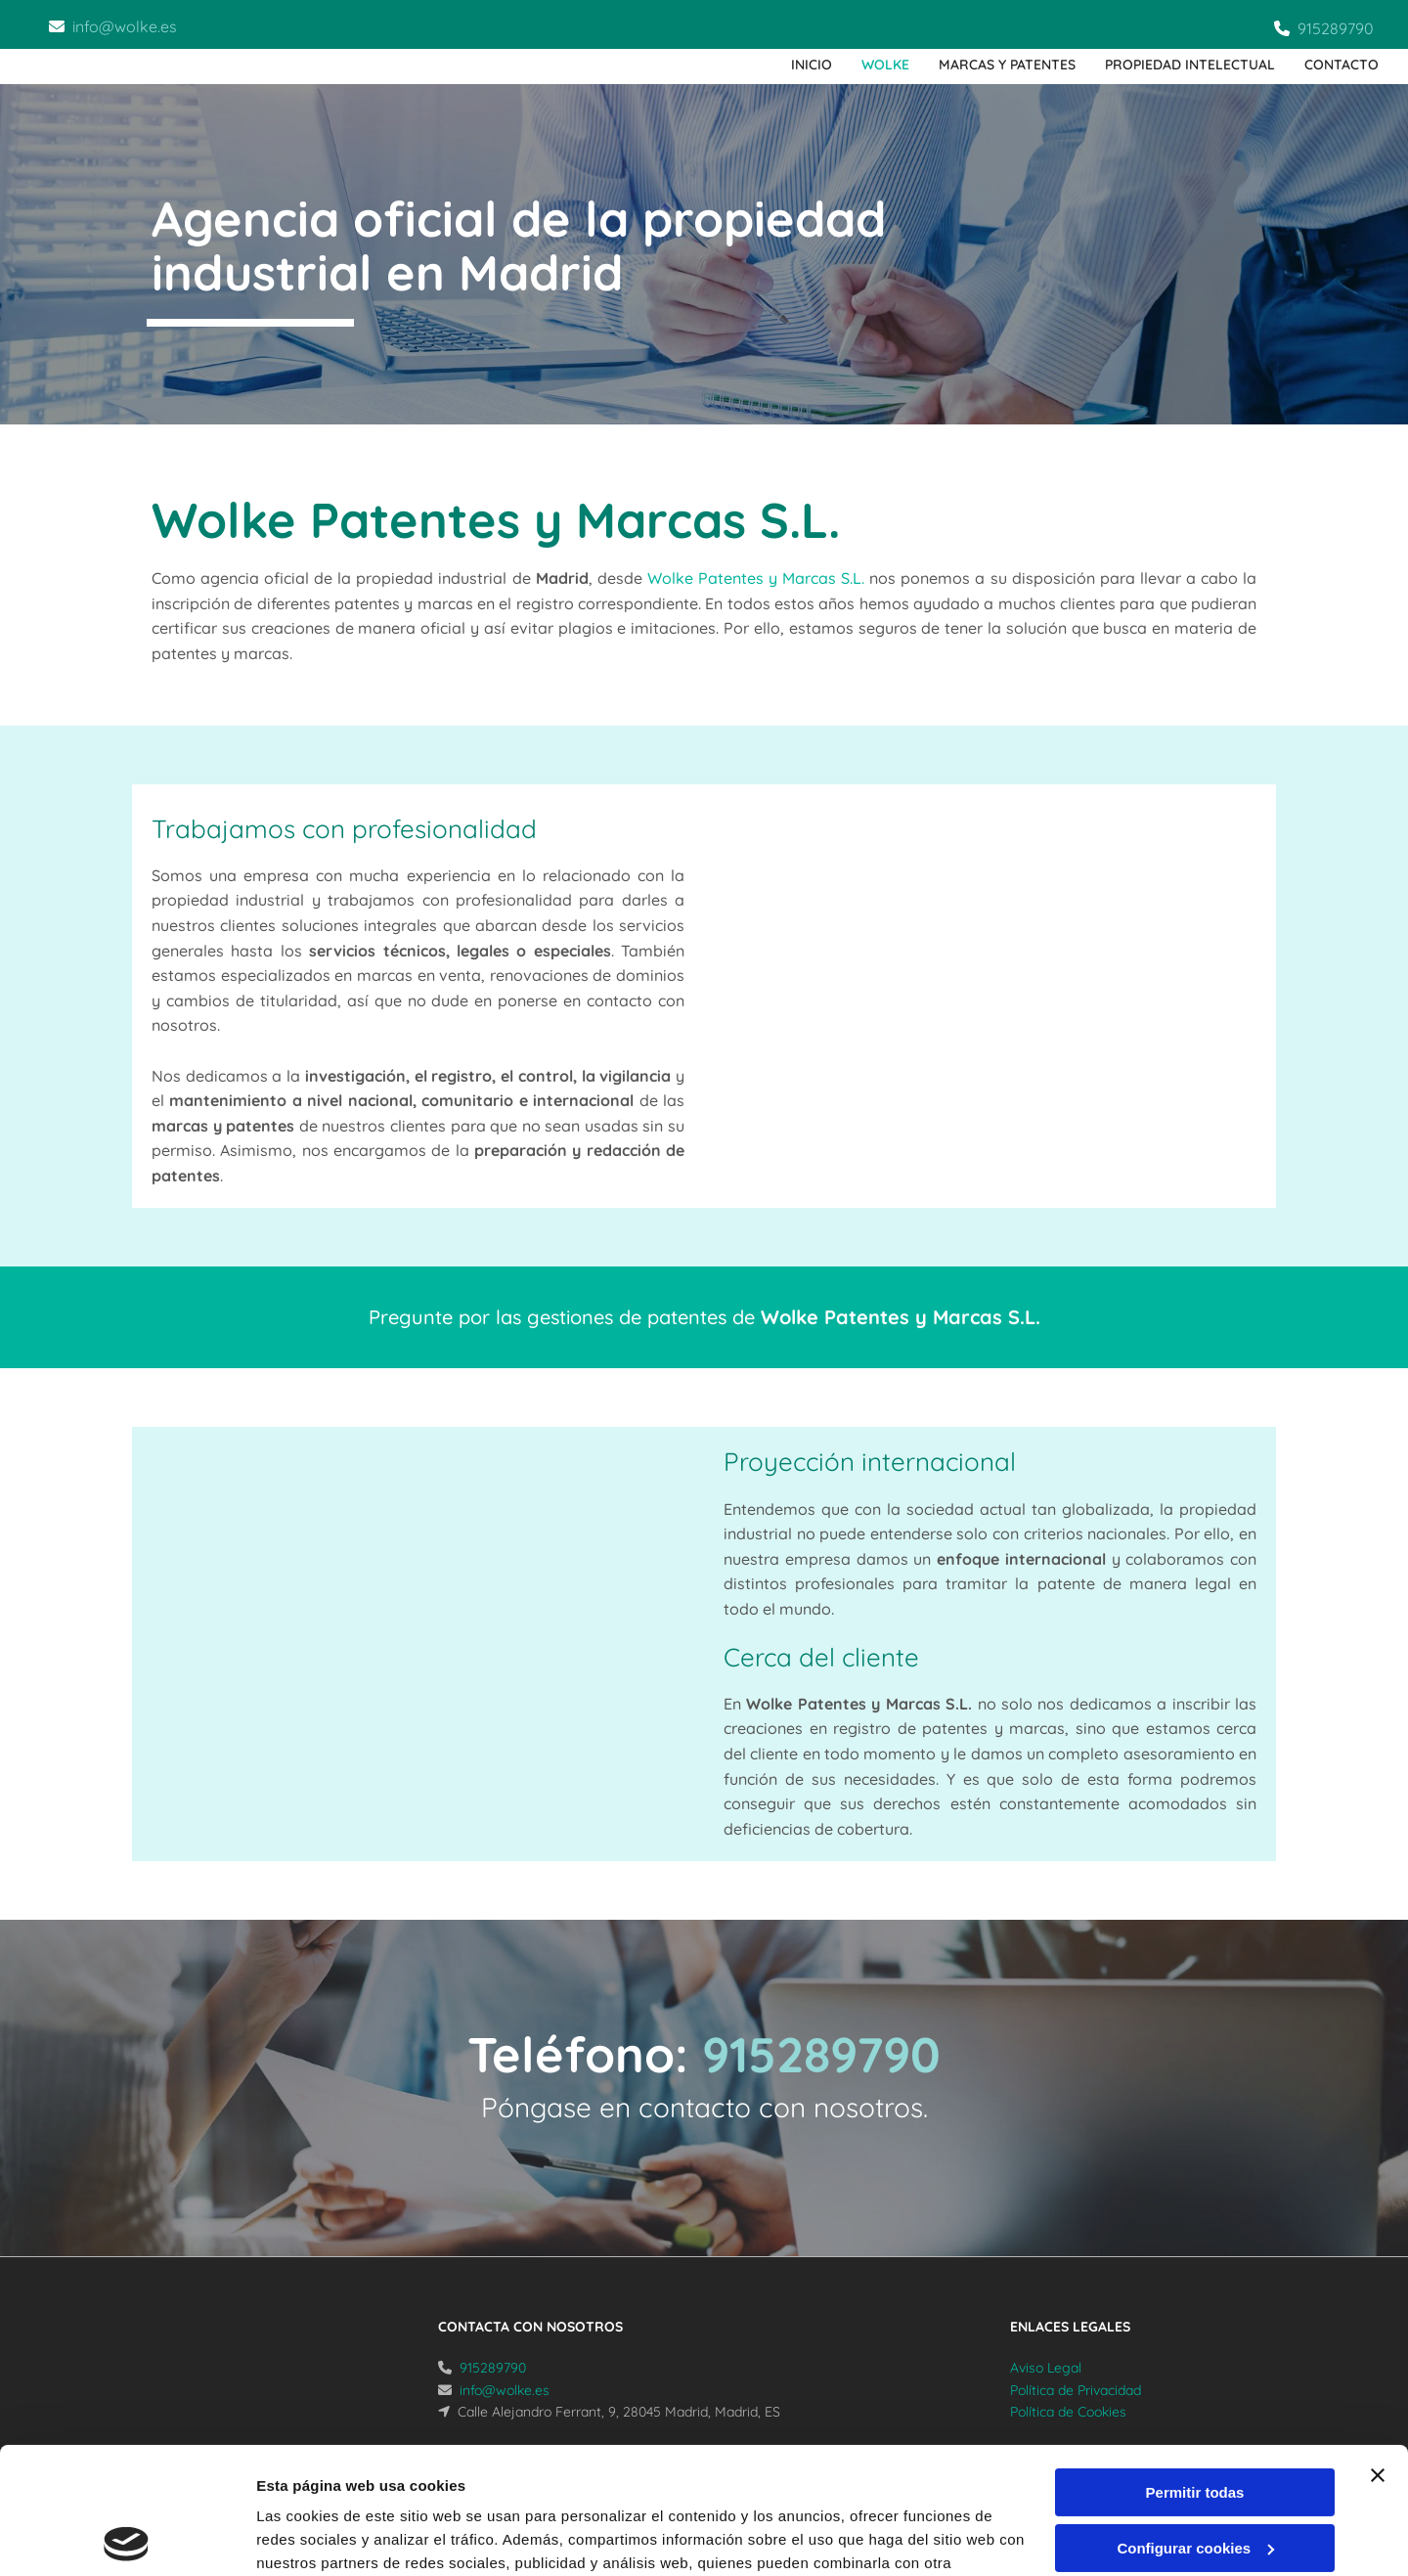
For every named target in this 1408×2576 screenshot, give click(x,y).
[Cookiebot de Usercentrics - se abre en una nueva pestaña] (126, 2538)
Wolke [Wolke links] (885, 64)
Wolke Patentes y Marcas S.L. (755, 578)
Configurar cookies (1195, 2421)
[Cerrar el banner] (1378, 2349)
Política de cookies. (399, 2483)
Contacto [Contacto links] (1341, 64)
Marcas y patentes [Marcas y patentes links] (1007, 64)
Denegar (1195, 2476)
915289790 (1336, 28)
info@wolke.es (124, 26)
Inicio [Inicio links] (811, 64)
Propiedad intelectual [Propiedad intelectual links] (1190, 64)
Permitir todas (1195, 2366)
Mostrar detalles (313, 2537)
